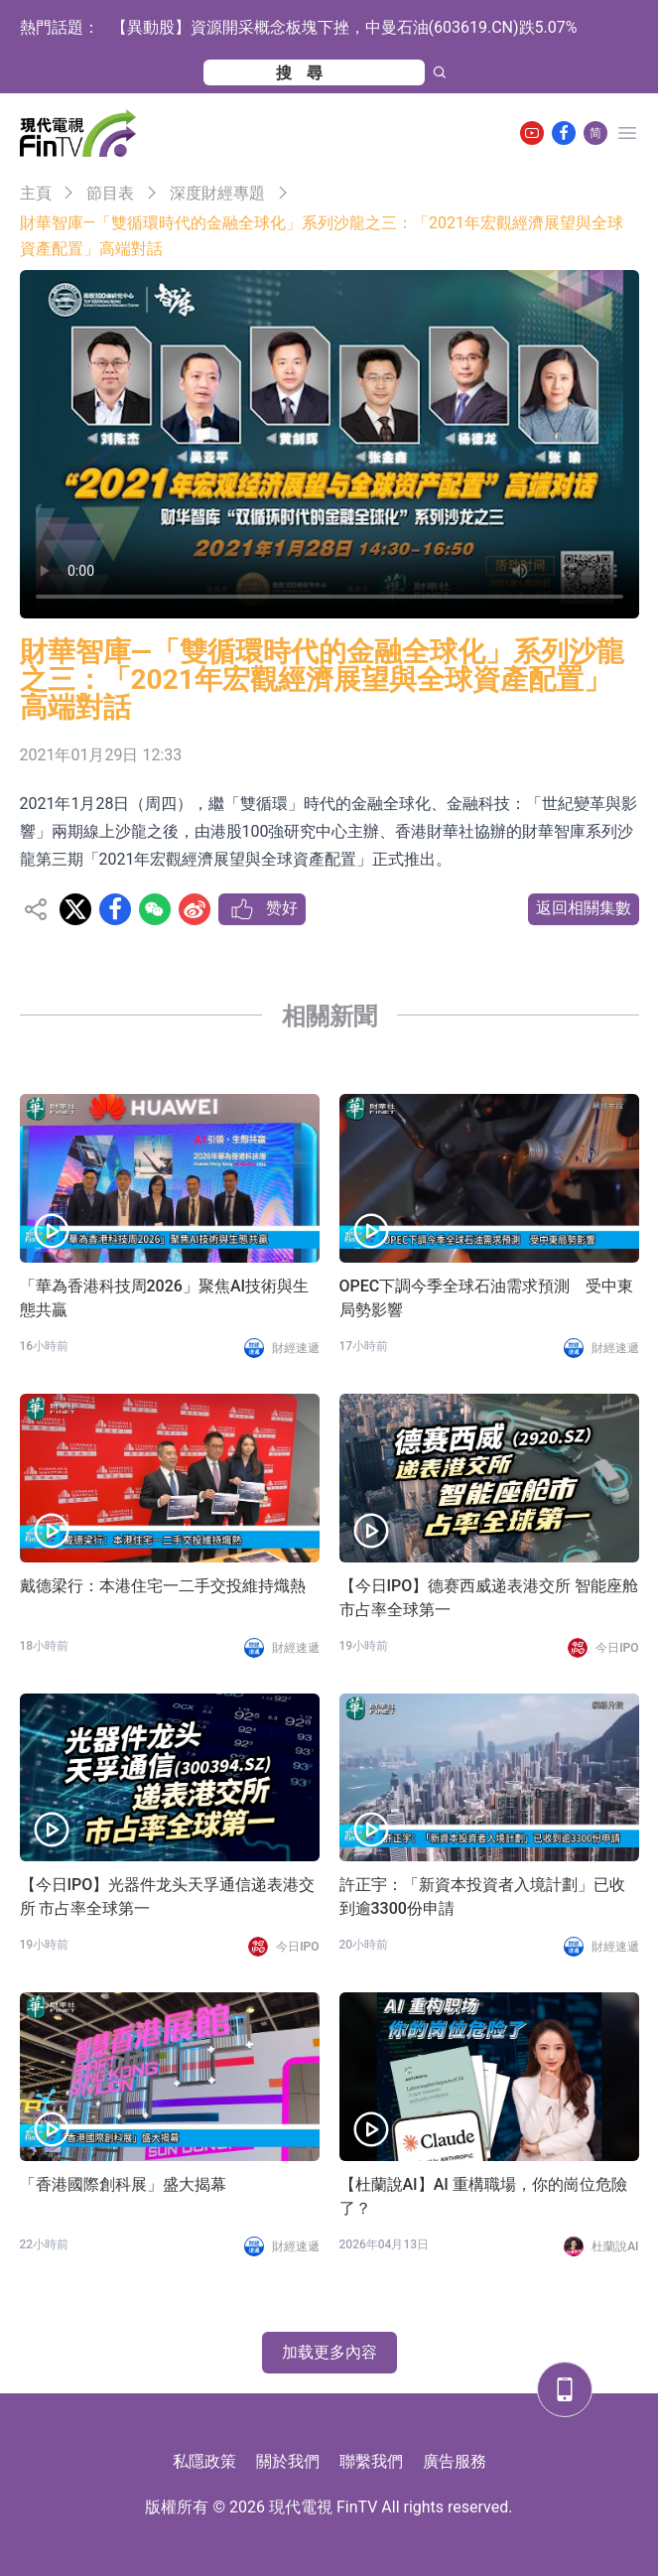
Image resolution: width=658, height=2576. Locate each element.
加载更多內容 (329, 2352)
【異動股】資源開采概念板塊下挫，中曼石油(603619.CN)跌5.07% (344, 27)
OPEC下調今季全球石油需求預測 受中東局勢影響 (486, 1298)
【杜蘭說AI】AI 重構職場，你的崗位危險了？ (483, 2196)
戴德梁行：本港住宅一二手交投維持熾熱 (163, 1585)
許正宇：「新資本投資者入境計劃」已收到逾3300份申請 (482, 1896)
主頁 (36, 193)
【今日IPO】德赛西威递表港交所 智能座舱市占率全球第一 (489, 1597)
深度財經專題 (217, 193)
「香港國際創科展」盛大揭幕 (123, 2184)
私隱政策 (204, 2461)
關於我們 (288, 2461)
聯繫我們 (371, 2461)
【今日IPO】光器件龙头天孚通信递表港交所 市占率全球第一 (168, 1896)
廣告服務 (454, 2461)
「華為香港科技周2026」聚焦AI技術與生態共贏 (165, 1298)
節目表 (110, 193)
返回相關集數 (583, 907)
